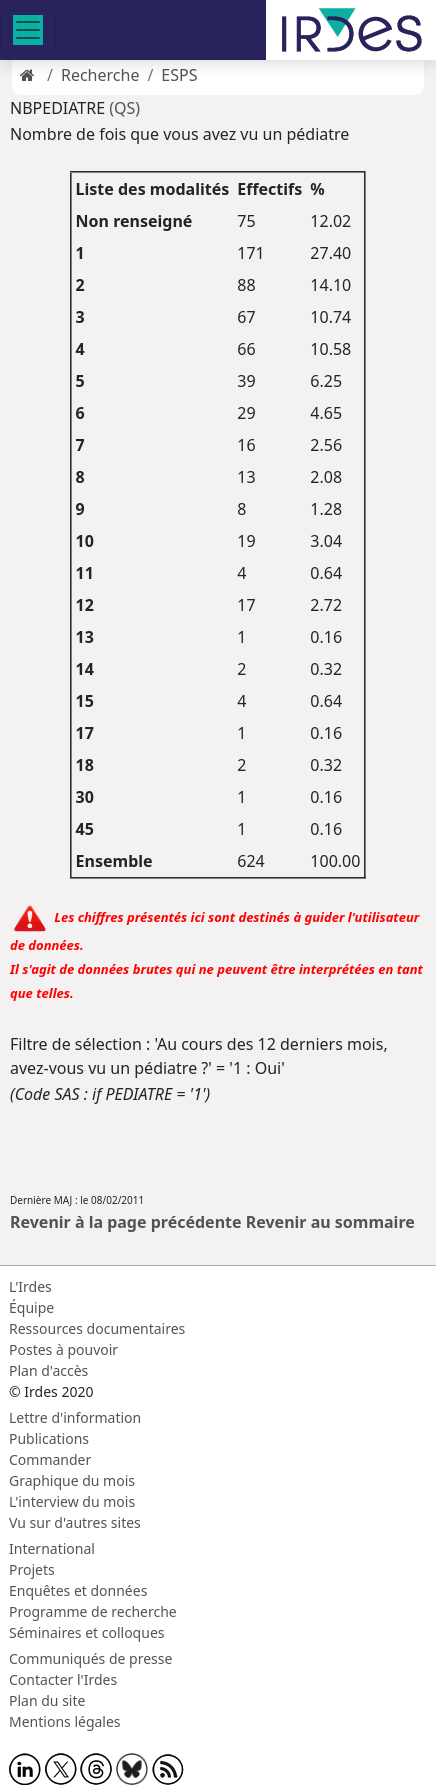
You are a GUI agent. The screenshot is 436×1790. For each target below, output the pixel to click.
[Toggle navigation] (28, 30)
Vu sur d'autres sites (75, 1522)
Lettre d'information (75, 1417)
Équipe (31, 1307)
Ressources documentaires (97, 1328)
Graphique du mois (72, 1480)
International (52, 1548)
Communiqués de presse (90, 1658)
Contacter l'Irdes (63, 1679)
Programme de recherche (93, 1611)
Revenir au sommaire (330, 1222)
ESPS (179, 75)
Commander (50, 1459)
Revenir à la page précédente (126, 1222)
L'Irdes (30, 1286)
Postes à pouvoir (63, 1349)
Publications (49, 1438)
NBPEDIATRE (59, 108)
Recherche (100, 75)
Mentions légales (65, 1721)
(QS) (124, 108)
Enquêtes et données (78, 1590)
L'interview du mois (72, 1501)
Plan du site (47, 1700)
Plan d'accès (48, 1370)
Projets (32, 1569)
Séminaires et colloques (86, 1632)
